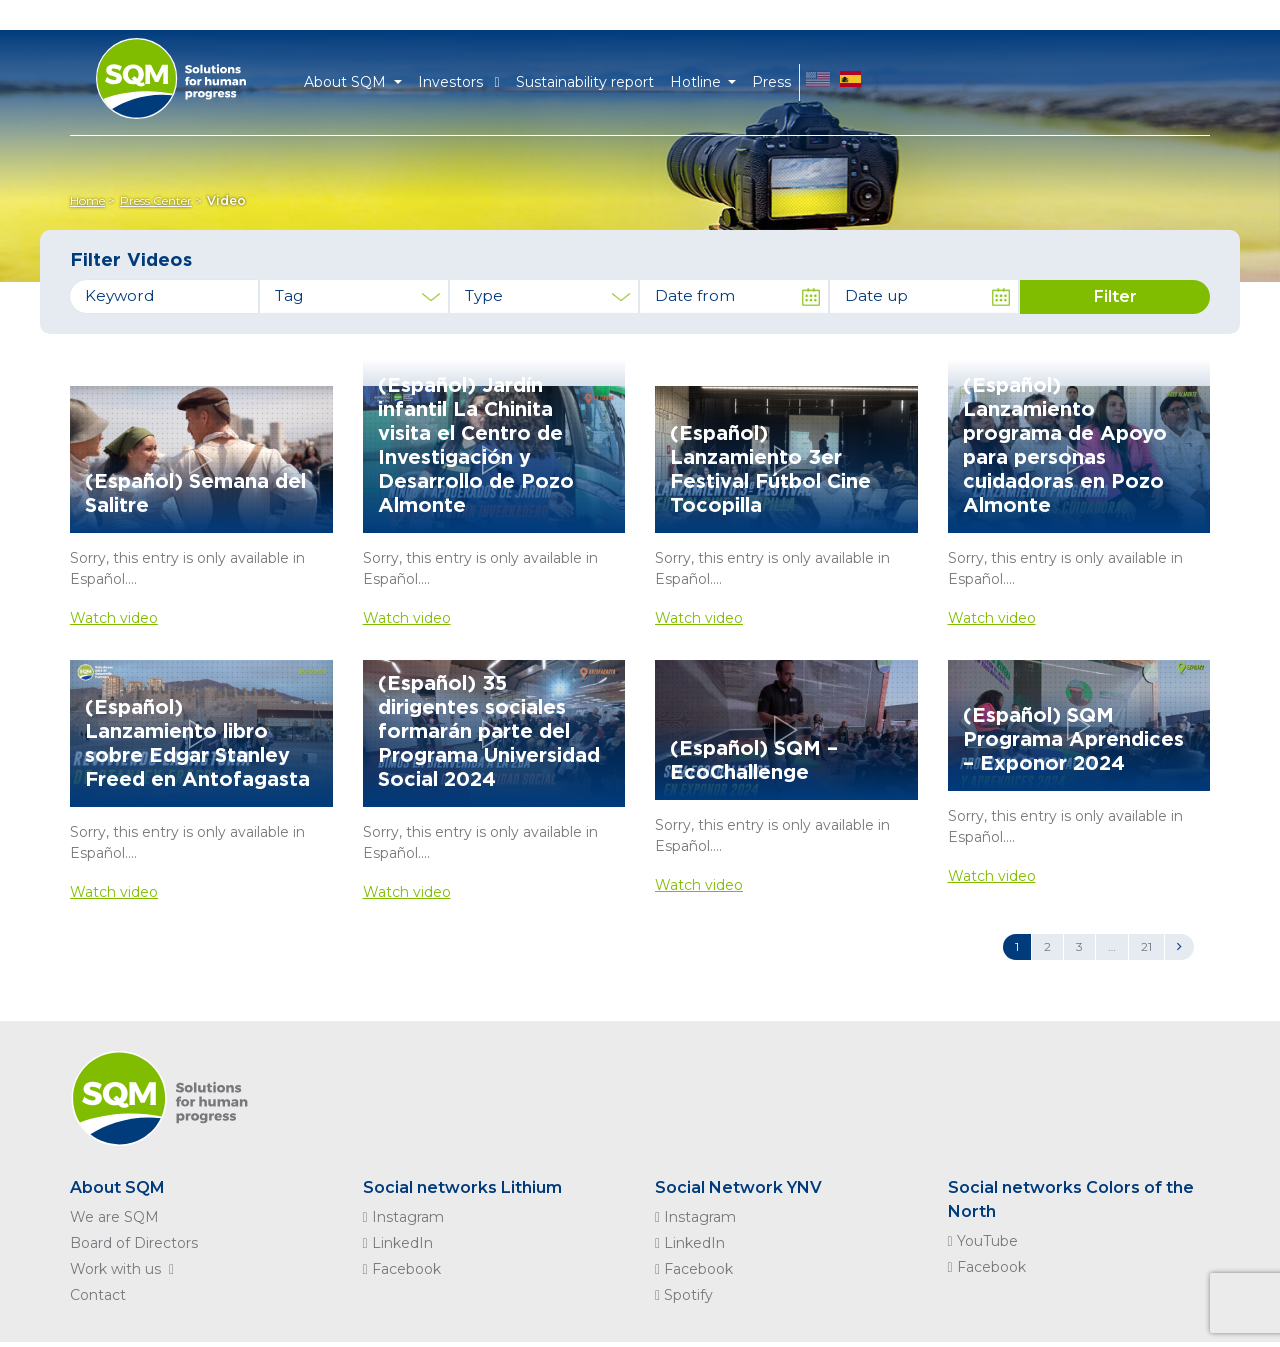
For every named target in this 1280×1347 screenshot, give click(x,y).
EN (818, 82)
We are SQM (114, 1217)
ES (850, 82)
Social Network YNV (738, 1187)
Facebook (402, 1269)
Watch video (114, 618)
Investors (459, 82)
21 (1146, 946)
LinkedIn (398, 1243)
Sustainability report (585, 82)
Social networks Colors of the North (1071, 1199)
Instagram (403, 1217)
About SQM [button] (347, 82)
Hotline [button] (697, 82)
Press (771, 82)
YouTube (983, 1241)
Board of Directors (134, 1243)
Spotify (684, 1295)
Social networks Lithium (462, 1187)
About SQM (117, 1187)
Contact (98, 1295)
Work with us (126, 1269)
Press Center (156, 200)
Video (226, 200)
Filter (1115, 296)
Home (87, 200)
